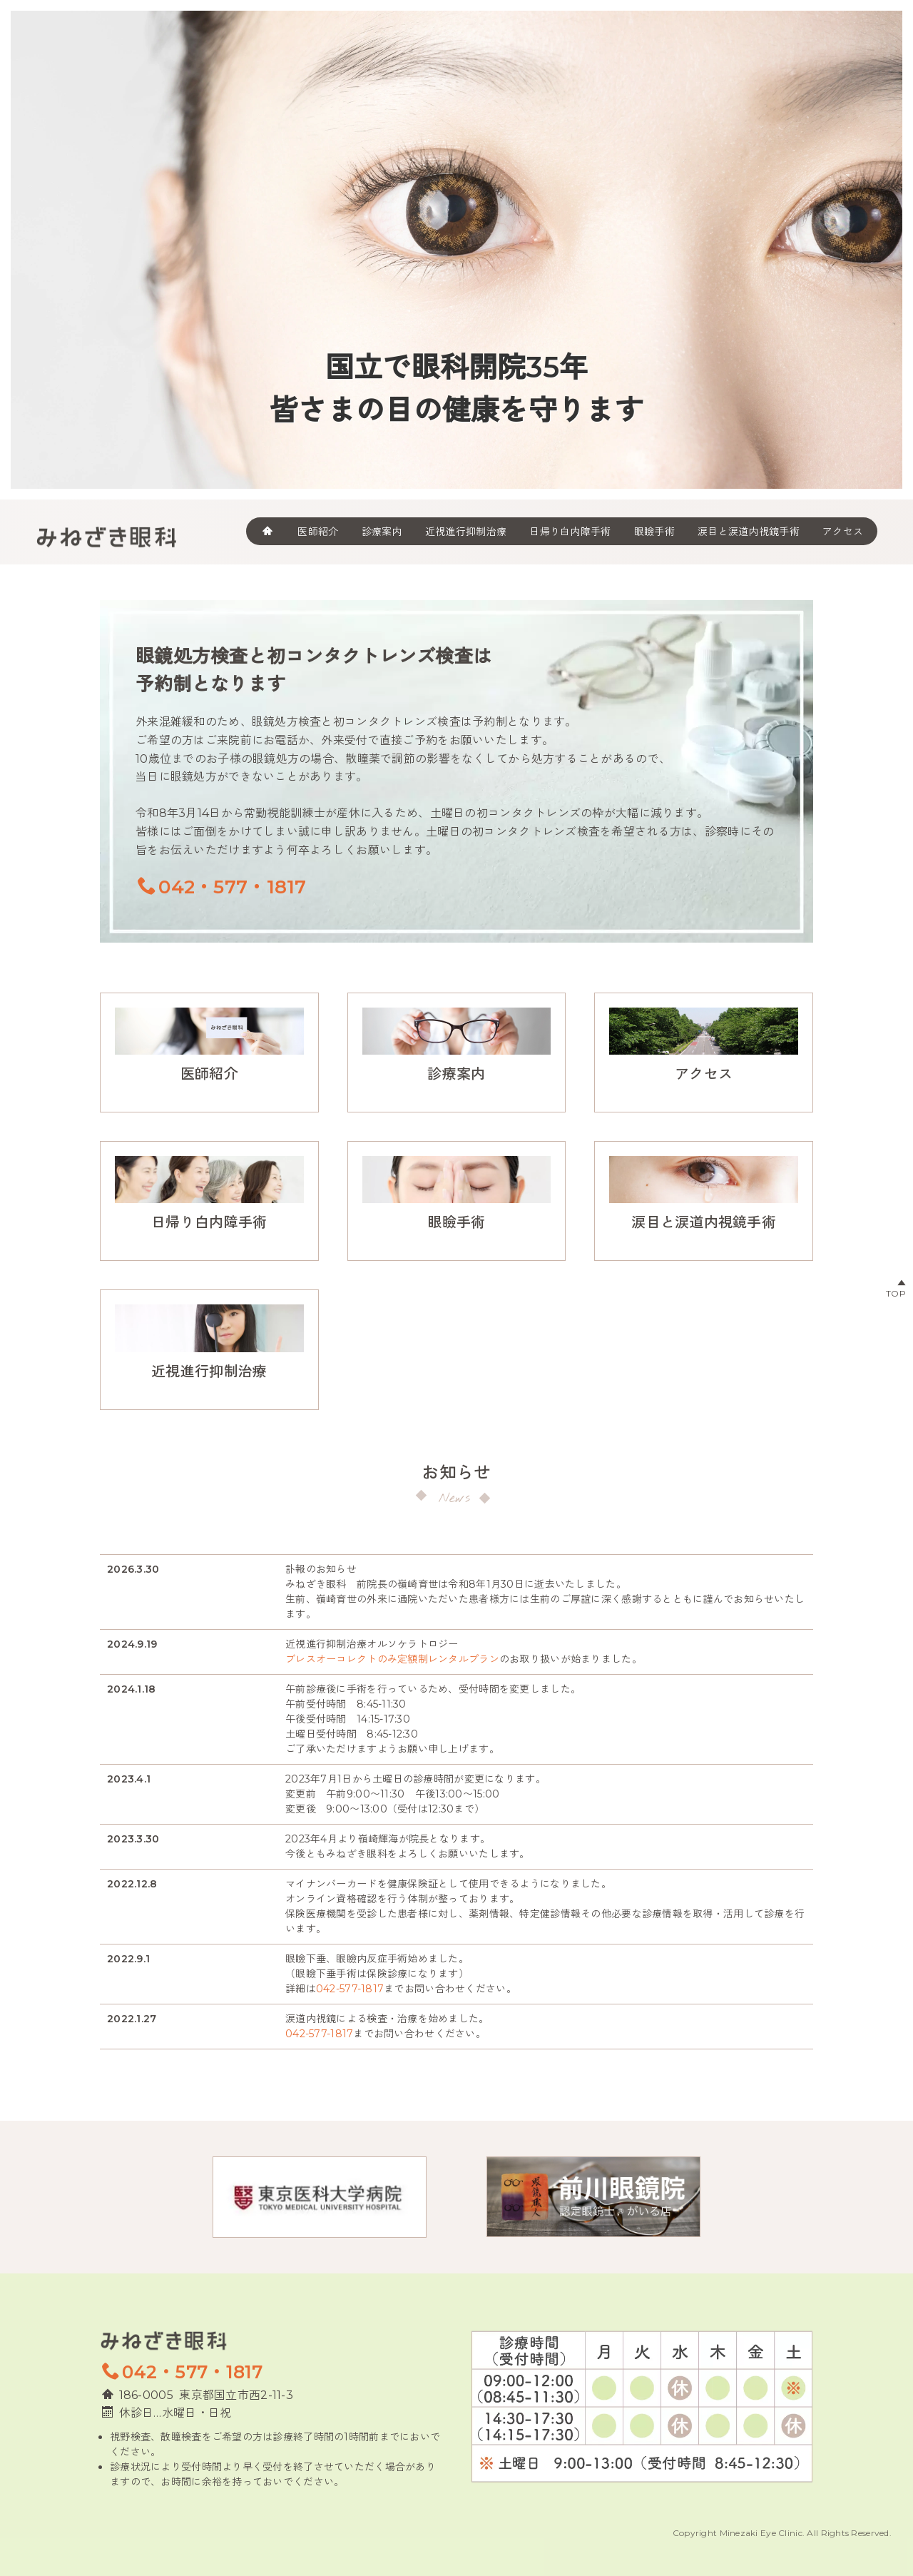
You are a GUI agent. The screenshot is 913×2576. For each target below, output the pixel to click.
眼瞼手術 (654, 531)
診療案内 (382, 531)
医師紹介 (317, 531)
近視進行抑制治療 (209, 1371)
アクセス (842, 531)
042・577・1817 (222, 887)
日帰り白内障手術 (570, 531)
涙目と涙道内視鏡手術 (749, 531)
